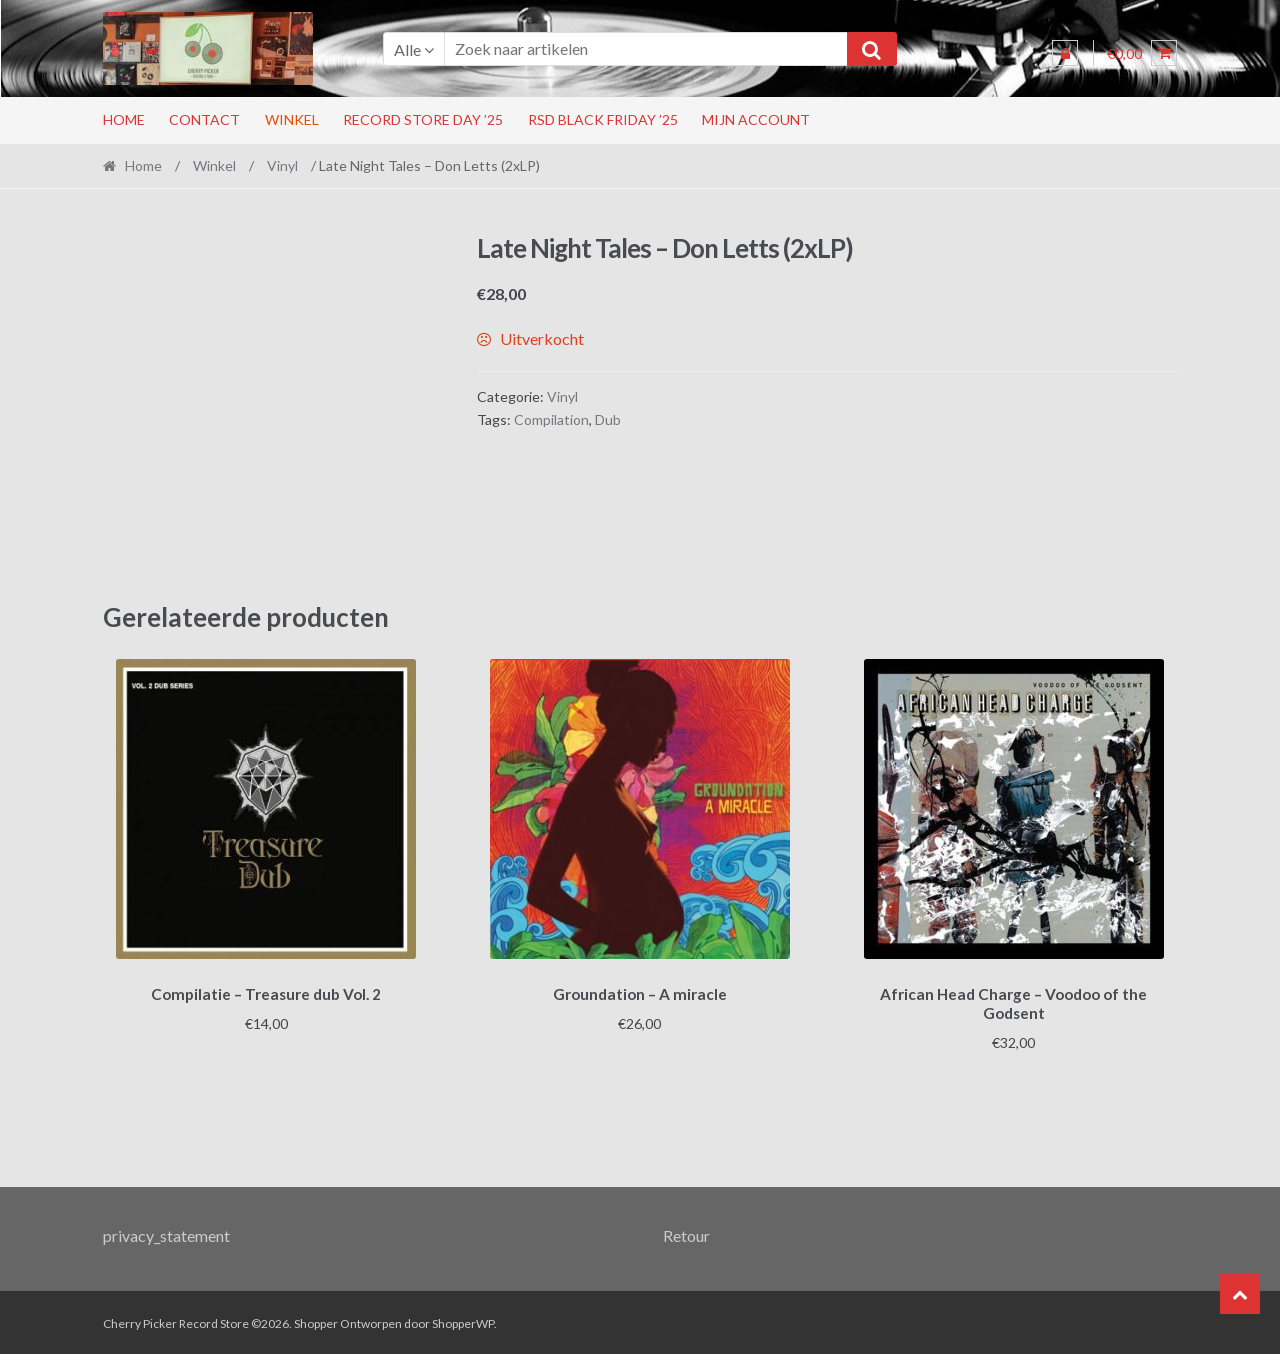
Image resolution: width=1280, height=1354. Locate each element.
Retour (686, 1232)
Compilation (551, 419)
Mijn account (756, 119)
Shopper (316, 1320)
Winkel (292, 119)
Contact (204, 119)
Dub (608, 419)
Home (124, 119)
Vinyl (282, 165)
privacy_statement (166, 1232)
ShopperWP (463, 1320)
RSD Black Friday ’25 (603, 119)
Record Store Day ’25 (423, 119)
